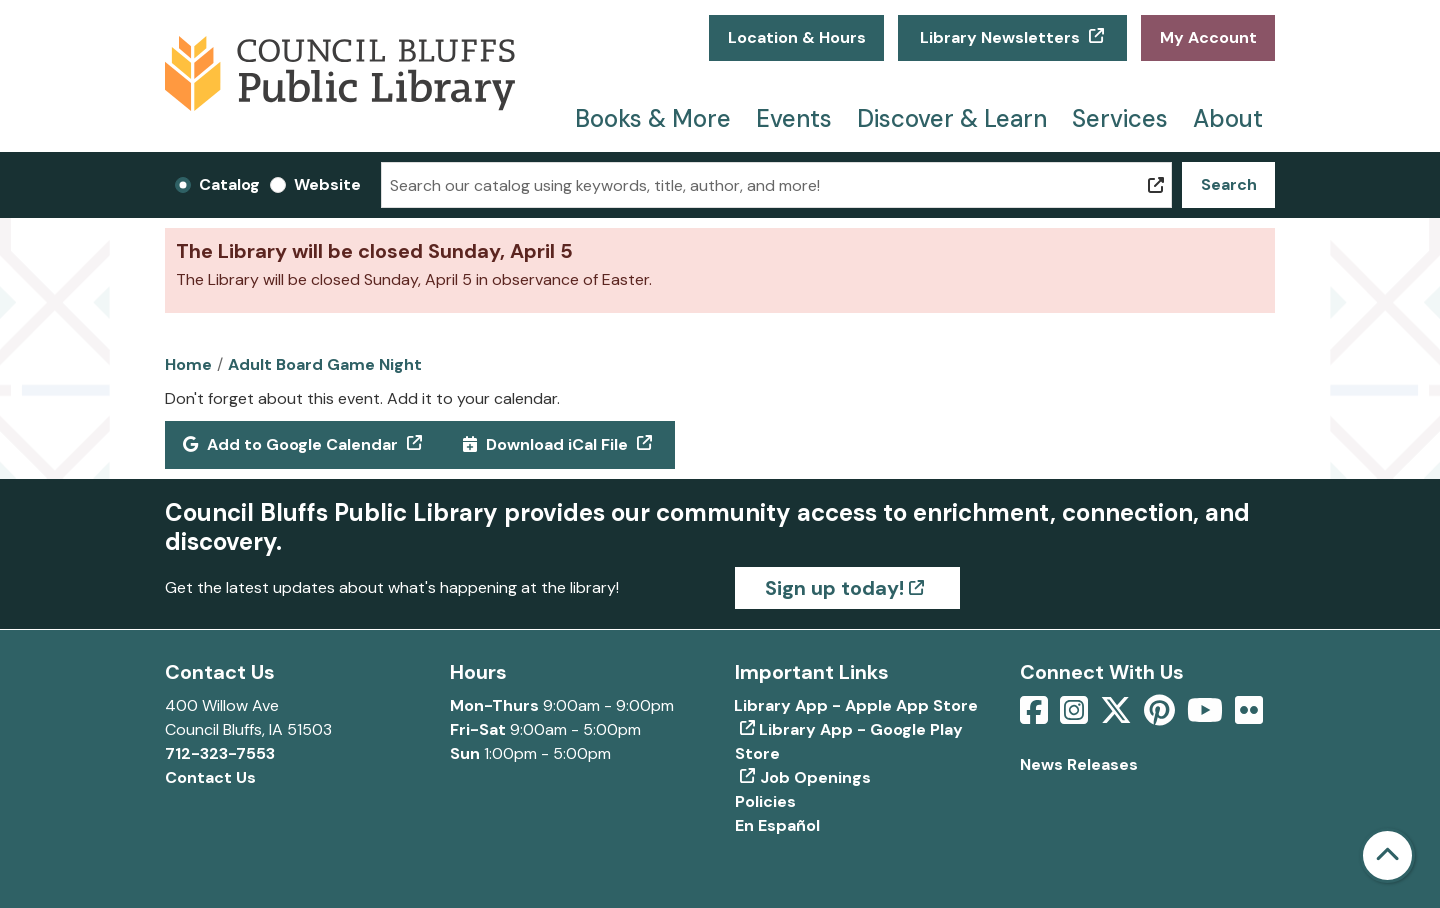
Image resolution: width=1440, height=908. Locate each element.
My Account (1208, 37)
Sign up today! (834, 588)
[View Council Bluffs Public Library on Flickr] (1249, 716)
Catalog (229, 184)
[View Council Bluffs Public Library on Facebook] (1036, 716)
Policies (765, 801)
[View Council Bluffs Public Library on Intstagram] (1076, 716)
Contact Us (210, 777)
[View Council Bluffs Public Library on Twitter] (1118, 716)
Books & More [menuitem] (653, 118)
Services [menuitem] (1120, 118)
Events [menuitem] (794, 118)
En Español (777, 825)
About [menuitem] (1228, 118)
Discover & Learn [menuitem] (952, 118)
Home (188, 364)
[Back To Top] (1387, 855)
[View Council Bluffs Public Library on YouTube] (1207, 716)
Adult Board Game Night (325, 364)
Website (327, 184)
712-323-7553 (220, 753)
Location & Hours (797, 37)
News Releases (1079, 764)
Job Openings (815, 777)
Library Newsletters (1000, 37)
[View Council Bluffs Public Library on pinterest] (1161, 716)
